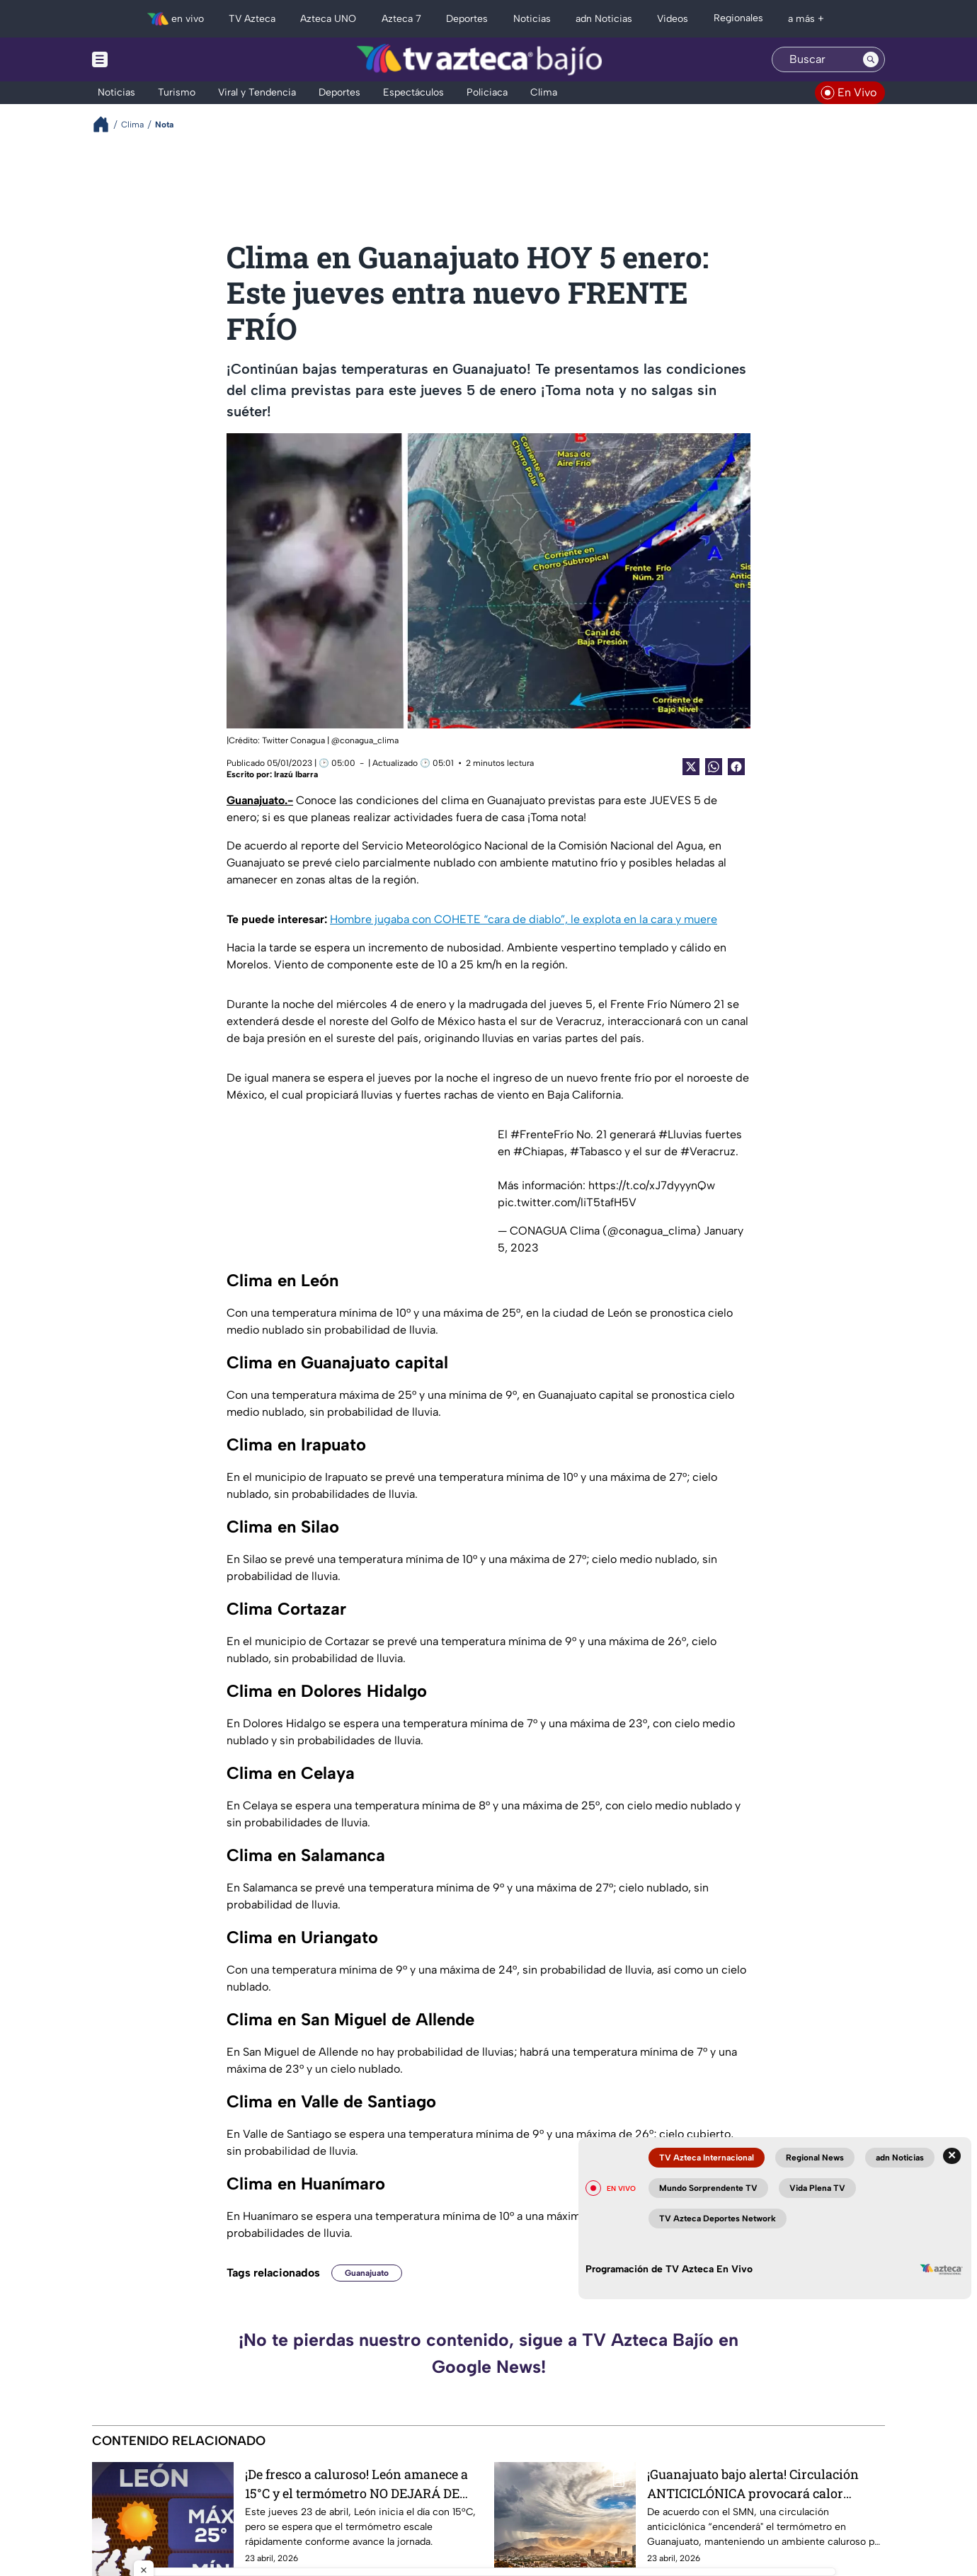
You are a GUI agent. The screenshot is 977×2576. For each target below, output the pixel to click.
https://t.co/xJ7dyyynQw (651, 1185)
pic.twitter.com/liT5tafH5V (567, 1202)
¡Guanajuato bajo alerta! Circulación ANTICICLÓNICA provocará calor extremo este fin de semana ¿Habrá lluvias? (753, 2484)
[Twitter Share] (690, 766)
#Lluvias (680, 1134)
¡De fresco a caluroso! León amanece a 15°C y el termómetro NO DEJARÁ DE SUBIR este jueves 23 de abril (356, 2484)
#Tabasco (596, 1151)
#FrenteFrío (541, 1134)
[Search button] (871, 59)
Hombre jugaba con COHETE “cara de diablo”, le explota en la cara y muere (523, 919)
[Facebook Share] (736, 766)
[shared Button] (713, 766)
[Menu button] (148, 59)
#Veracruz (708, 1151)
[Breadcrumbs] (106, 124)
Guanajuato (367, 2273)
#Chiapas (538, 1151)
